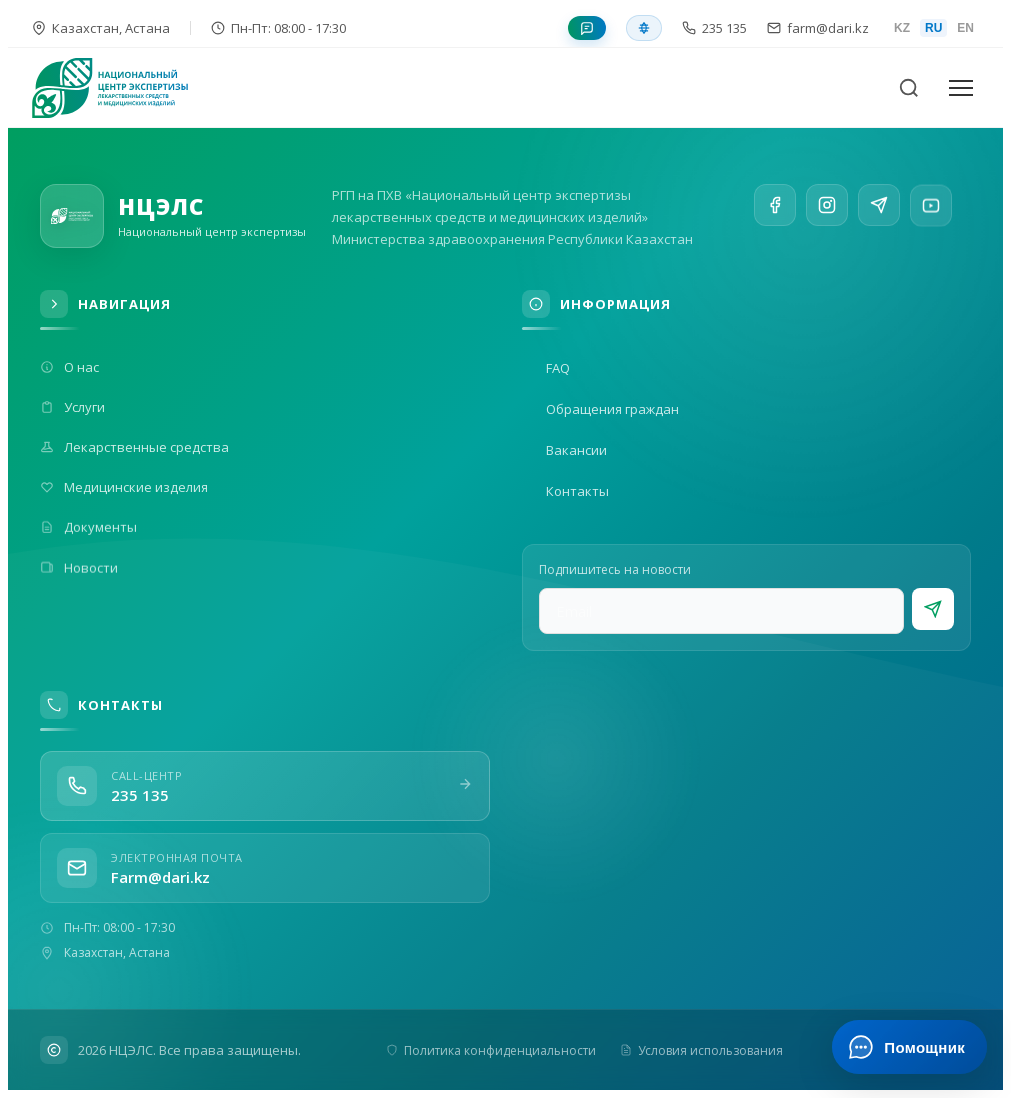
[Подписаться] (933, 609)
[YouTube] (931, 219)
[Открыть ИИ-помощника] (909, 1047)
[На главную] (122, 88)
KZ (902, 28)
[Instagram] (827, 208)
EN (965, 28)
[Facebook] (775, 206)
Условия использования (701, 1050)
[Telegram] (879, 213)
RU (933, 28)
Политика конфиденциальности (491, 1050)
